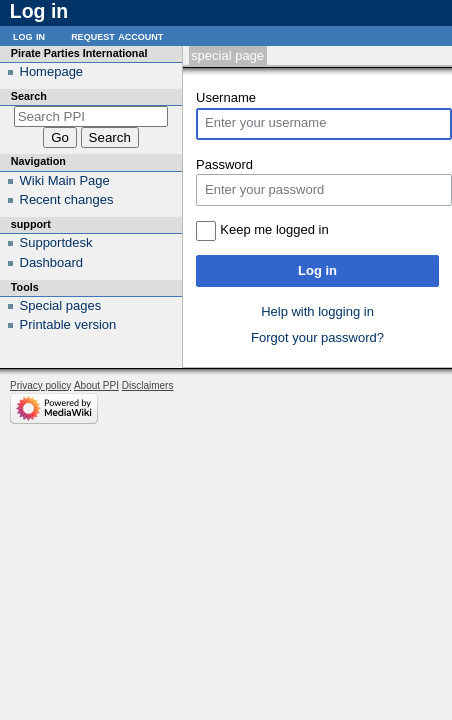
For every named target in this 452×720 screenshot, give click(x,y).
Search (29, 96)
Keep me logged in (274, 229)
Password (224, 164)
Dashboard (52, 262)
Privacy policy (40, 385)
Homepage (52, 71)
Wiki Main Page (65, 180)
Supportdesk (56, 242)
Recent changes (67, 199)
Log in (317, 270)
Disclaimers (148, 385)
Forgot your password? (317, 337)
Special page (227, 55)
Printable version (68, 324)
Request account (117, 35)
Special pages (61, 305)
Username (226, 97)
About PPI (96, 385)
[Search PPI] (91, 116)
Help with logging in (317, 311)
